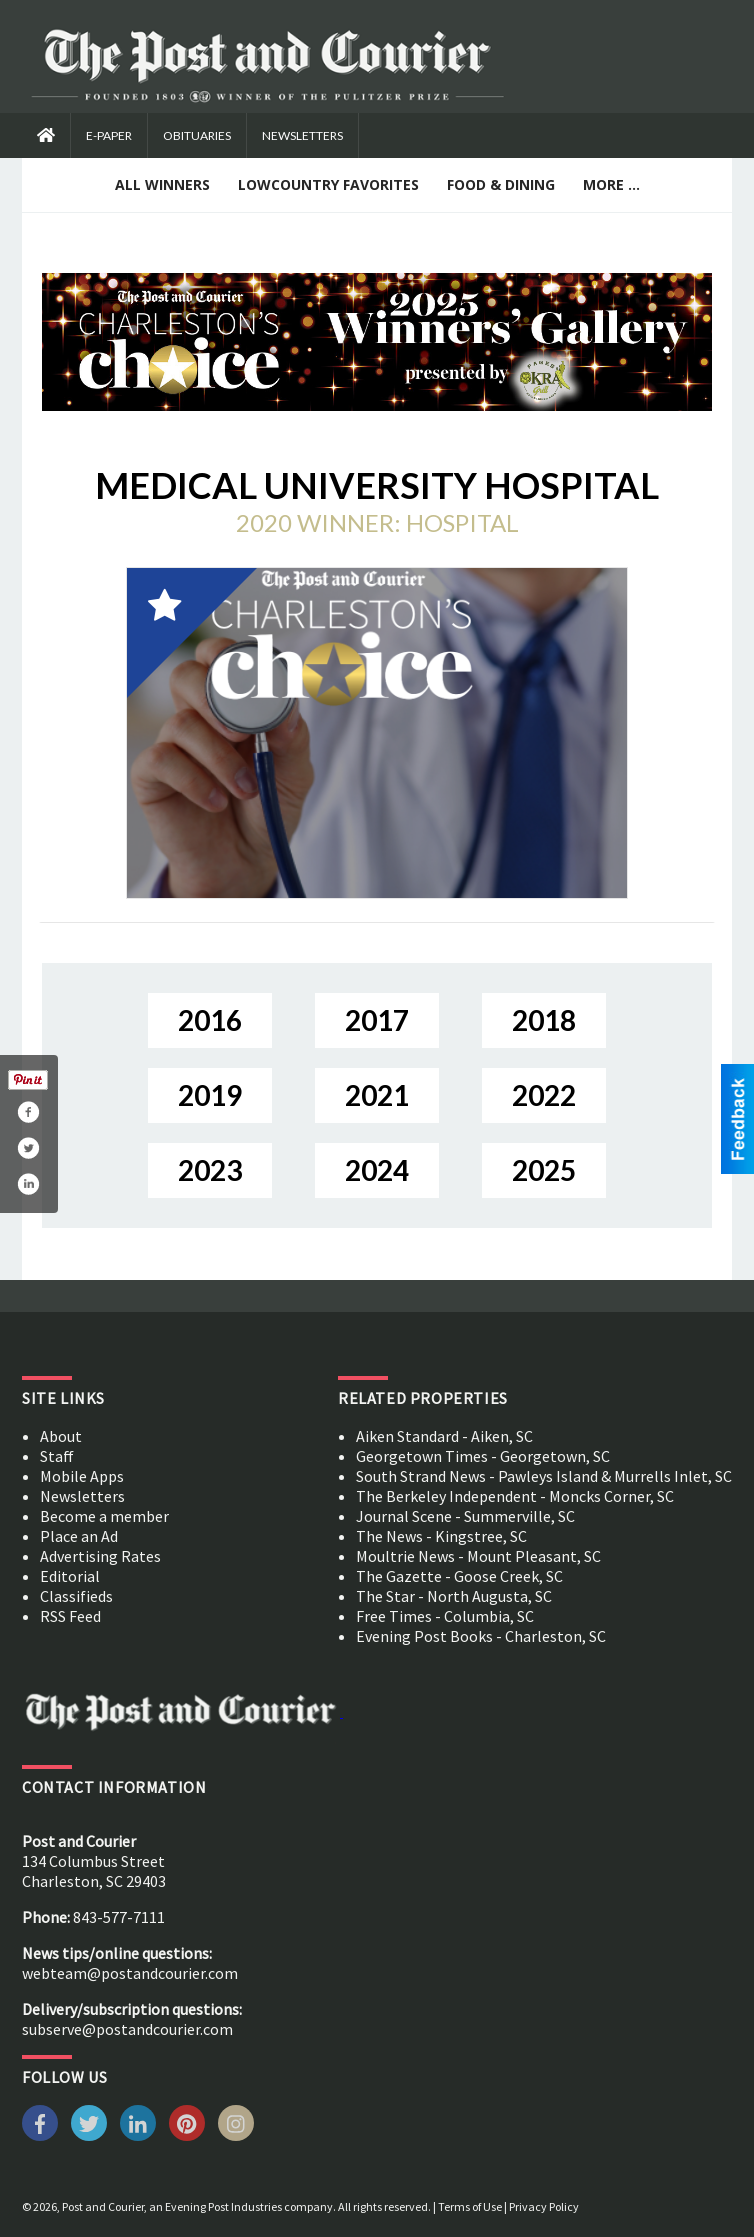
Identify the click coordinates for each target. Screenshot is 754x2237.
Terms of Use (470, 2206)
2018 (544, 1020)
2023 (210, 1170)
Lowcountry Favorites (328, 184)
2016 (210, 1020)
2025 (544, 1170)
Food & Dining (501, 184)
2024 (377, 1170)
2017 (377, 1020)
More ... (611, 184)
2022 (544, 1095)
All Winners (162, 184)
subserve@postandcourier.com (127, 2029)
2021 (377, 1095)
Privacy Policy (544, 2206)
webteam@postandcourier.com (130, 1973)
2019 (210, 1095)
